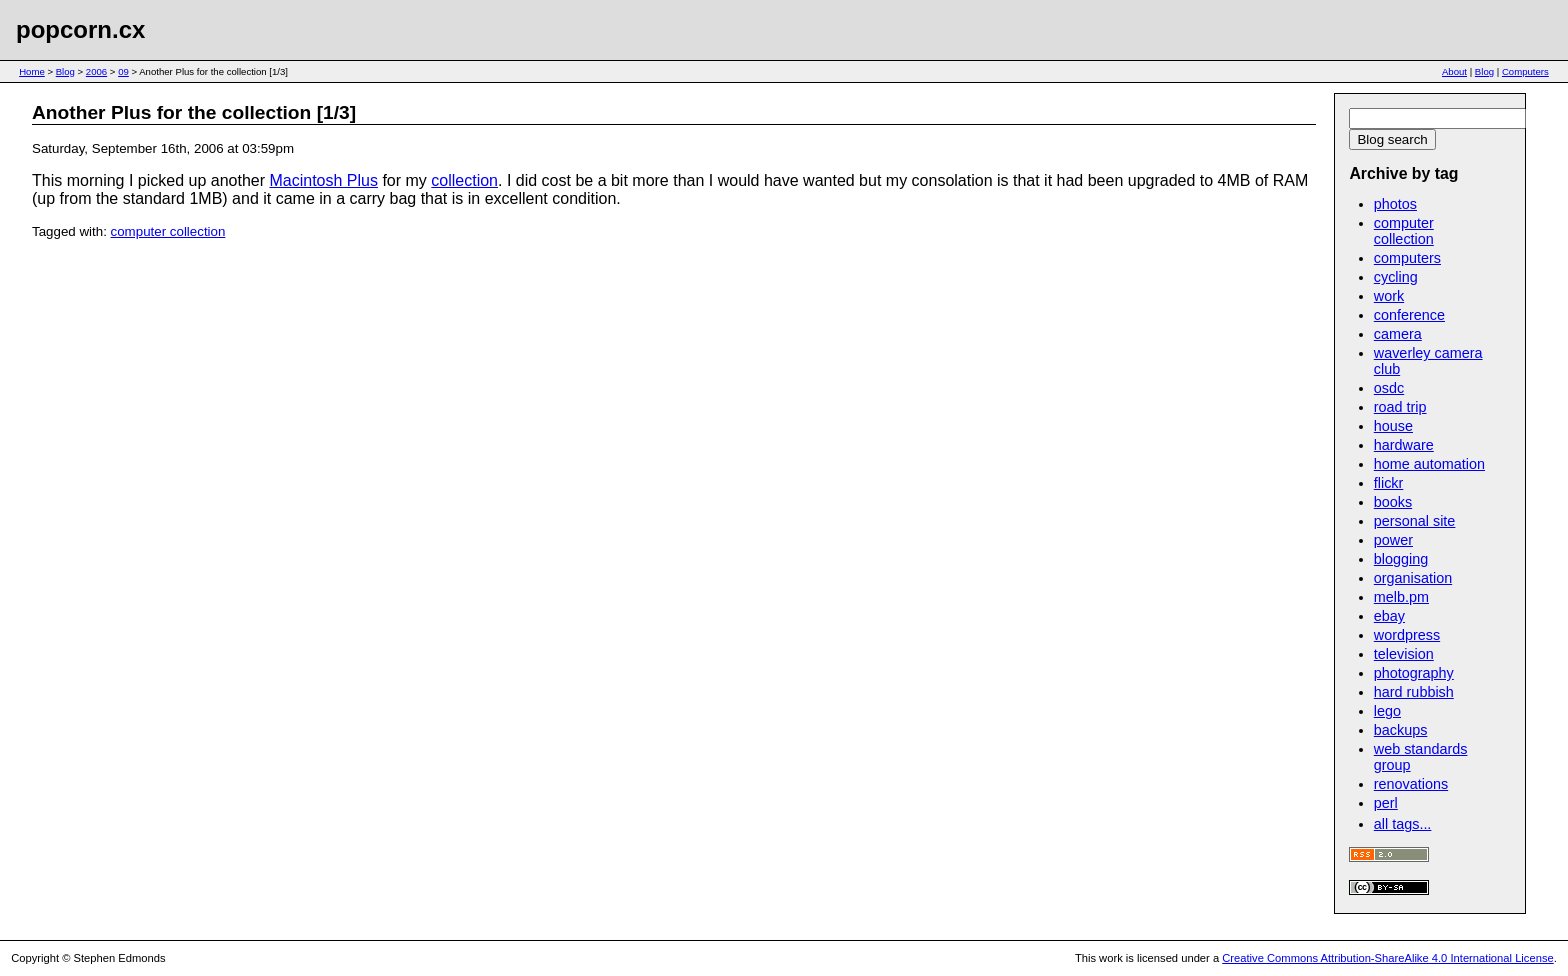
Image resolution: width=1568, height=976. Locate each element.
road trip (1400, 407)
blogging (1401, 559)
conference (1409, 315)
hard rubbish (1414, 692)
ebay (1389, 616)
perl (1386, 803)
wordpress (1407, 635)
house (1393, 426)
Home (32, 71)
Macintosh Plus (323, 180)
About (1454, 71)
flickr (1389, 483)
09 (123, 71)
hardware (1404, 445)
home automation (1429, 464)
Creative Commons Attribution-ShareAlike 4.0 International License (1387, 958)
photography (1414, 673)
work (1389, 296)
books (1393, 502)
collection (464, 180)
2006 (96, 71)
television (1404, 654)
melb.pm (1401, 597)
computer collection (168, 231)
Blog (65, 71)
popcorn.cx (80, 29)
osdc (1389, 388)
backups (1401, 730)
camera (1398, 334)
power (1393, 540)
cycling (1396, 277)
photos (1395, 204)
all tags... (1403, 824)
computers (1407, 258)
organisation (1413, 578)
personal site (1415, 521)
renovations (1411, 784)
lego (1387, 711)
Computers (1525, 71)
